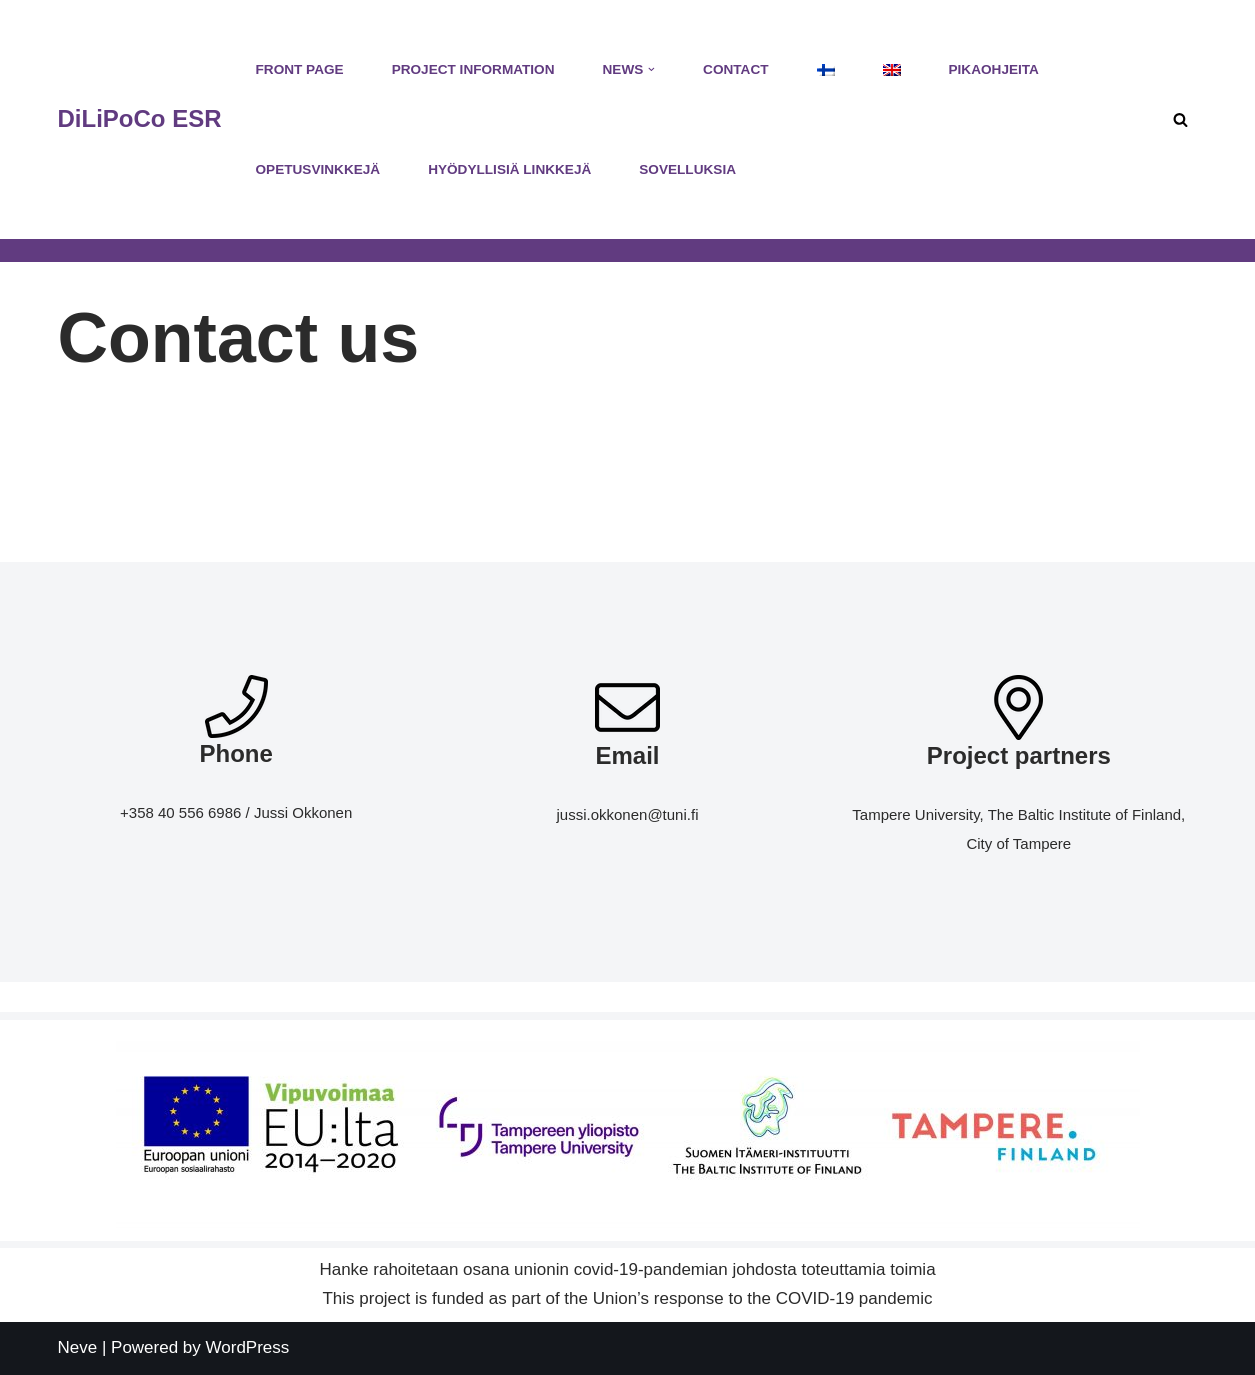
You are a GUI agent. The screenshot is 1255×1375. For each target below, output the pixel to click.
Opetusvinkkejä (318, 169)
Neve (78, 1347)
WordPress (248, 1347)
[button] (651, 69)
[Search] (1180, 119)
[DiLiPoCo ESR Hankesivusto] (140, 119)
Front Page (300, 69)
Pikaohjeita (994, 69)
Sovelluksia (687, 169)
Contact (735, 69)
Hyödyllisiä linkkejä (509, 169)
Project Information (473, 69)
